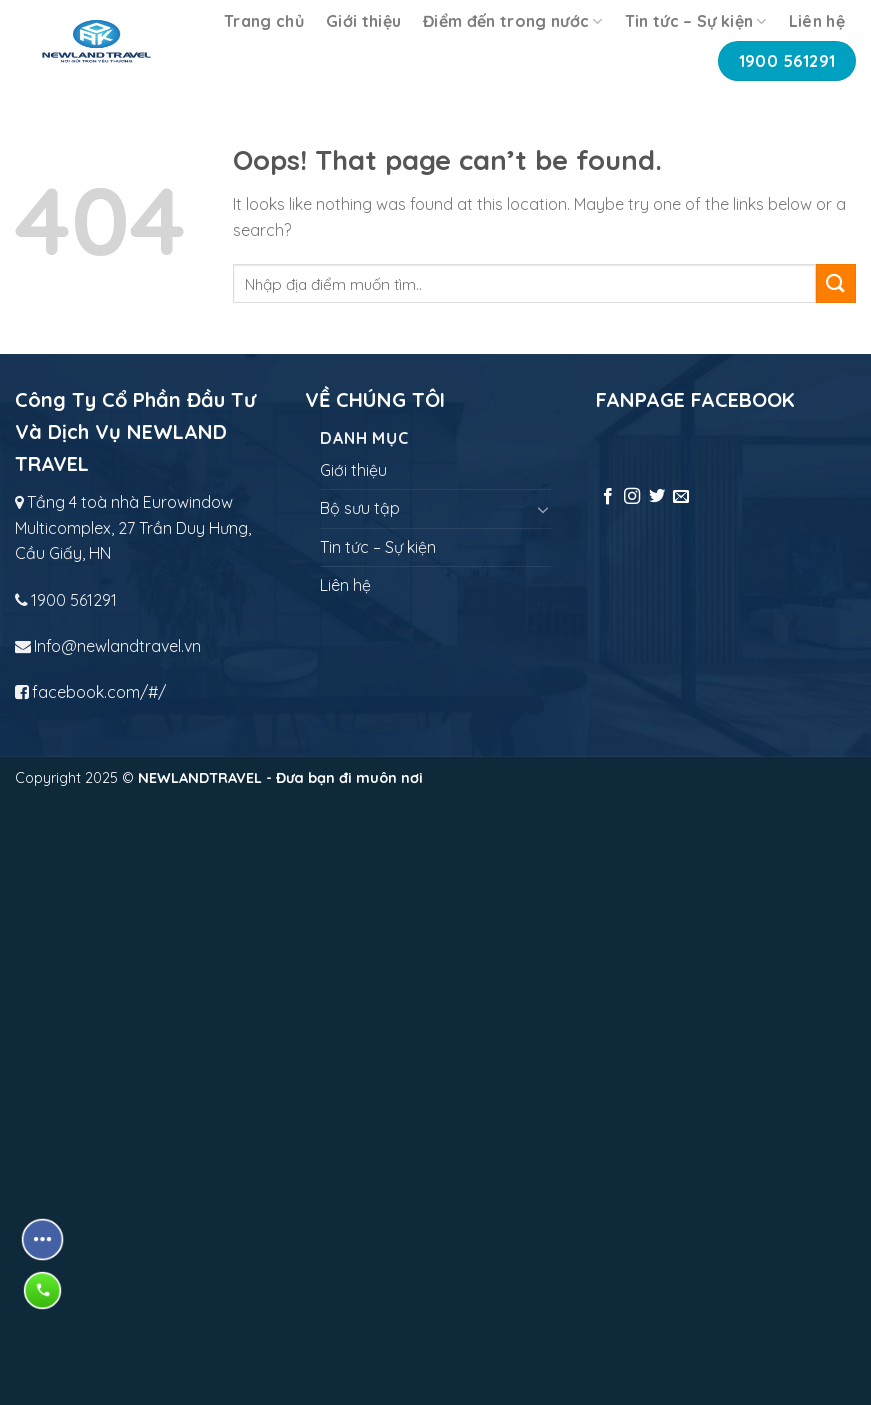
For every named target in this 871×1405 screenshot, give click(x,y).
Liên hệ (817, 21)
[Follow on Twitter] (657, 497)
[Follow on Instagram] (632, 497)
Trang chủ (264, 21)
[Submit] (836, 283)
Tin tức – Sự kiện (696, 21)
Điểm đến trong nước (513, 21)
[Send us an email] (681, 497)
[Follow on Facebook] (608, 497)
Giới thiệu (363, 21)
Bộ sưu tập (360, 508)
